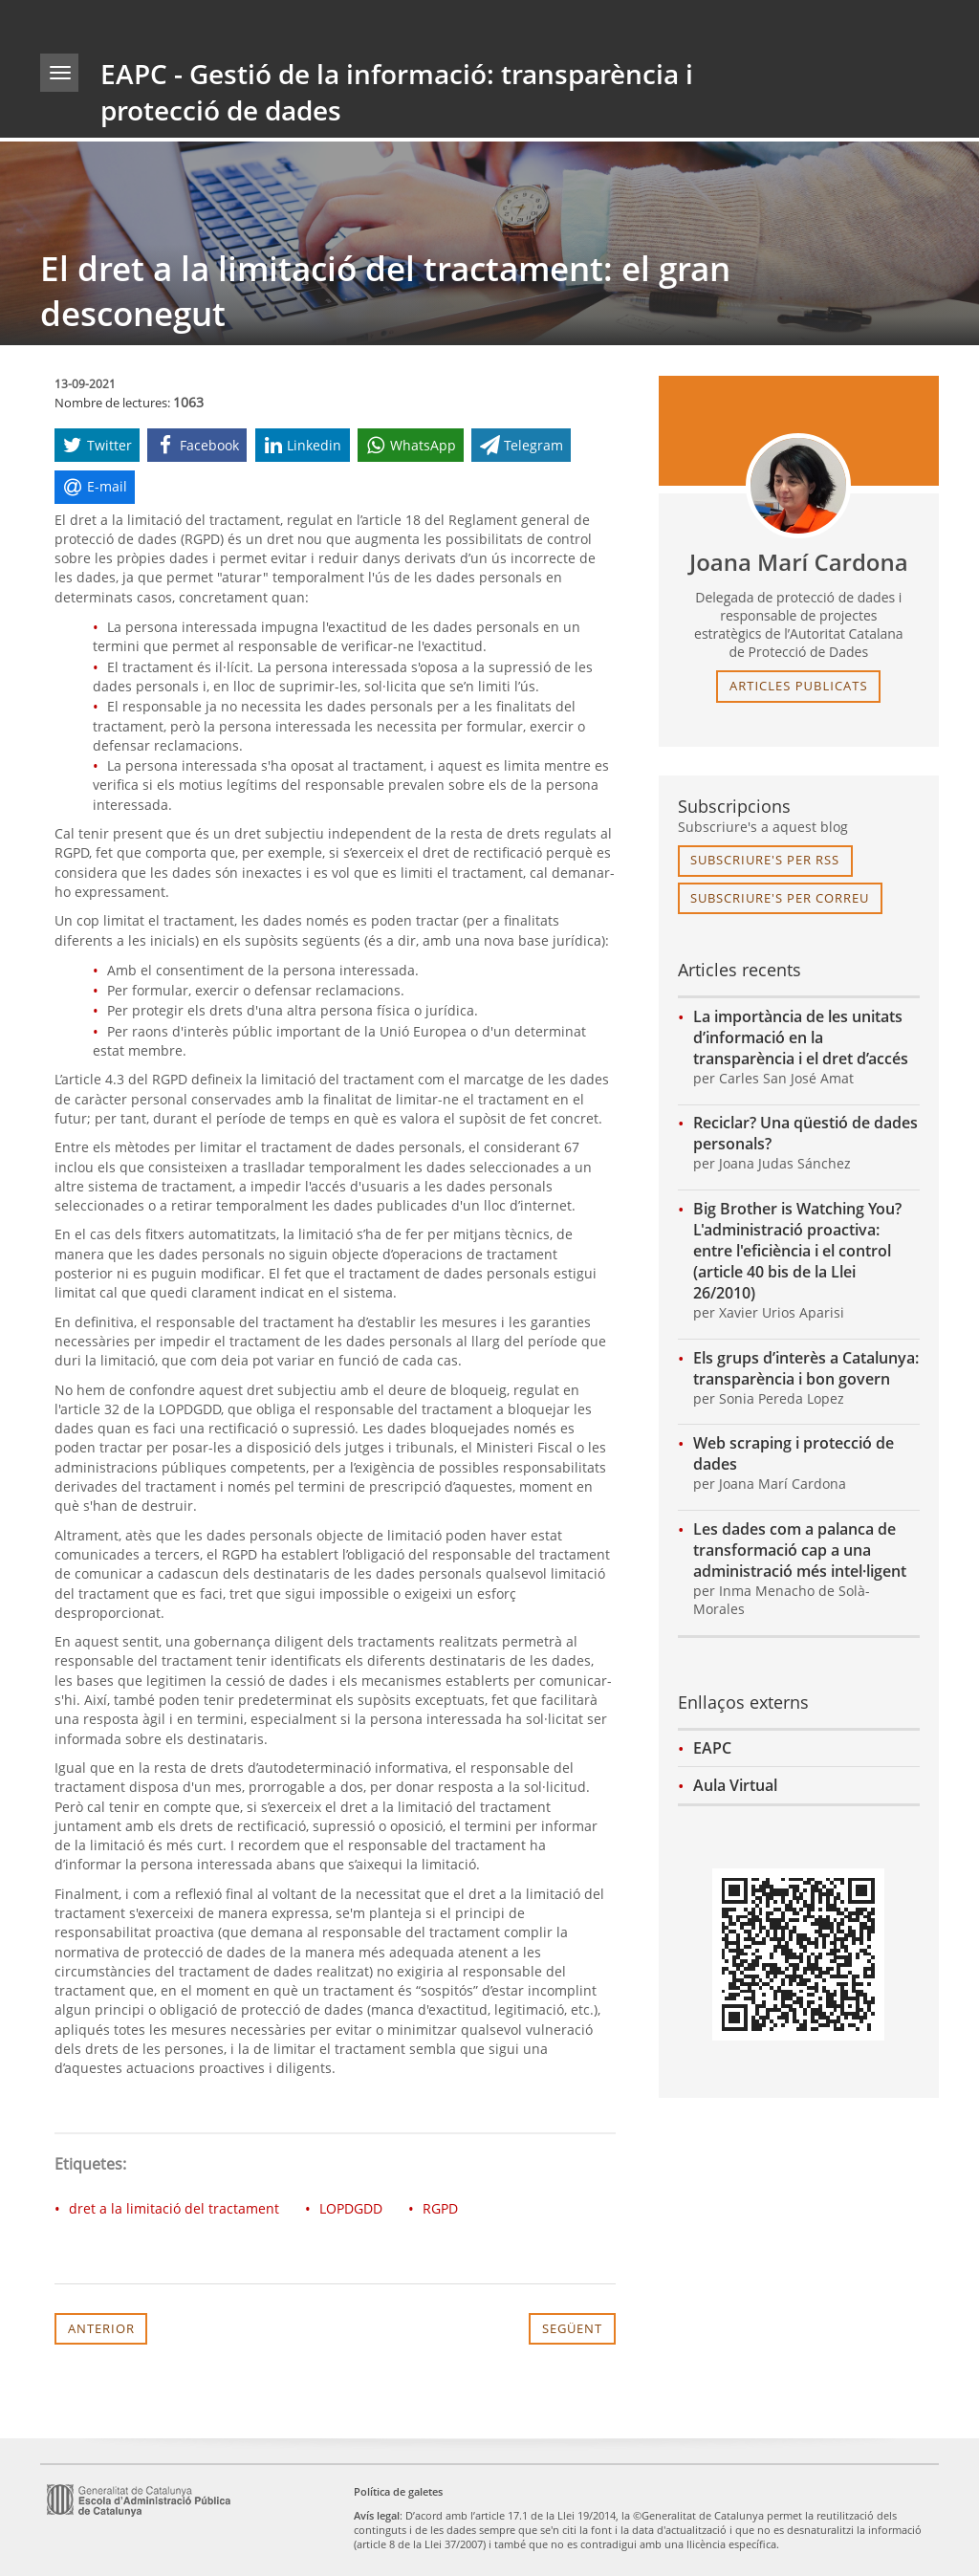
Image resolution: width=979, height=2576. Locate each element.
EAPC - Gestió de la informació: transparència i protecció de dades (396, 91)
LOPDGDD (350, 2208)
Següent (572, 2328)
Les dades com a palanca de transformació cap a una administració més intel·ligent (799, 1550)
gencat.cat (261, 23)
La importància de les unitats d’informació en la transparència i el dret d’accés (800, 1037)
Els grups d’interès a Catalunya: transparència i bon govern (806, 1368)
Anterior (101, 2328)
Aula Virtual (735, 1785)
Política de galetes (398, 2491)
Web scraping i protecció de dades (793, 1453)
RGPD (440, 2208)
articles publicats (798, 685)
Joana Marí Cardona (798, 562)
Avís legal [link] (377, 2515)
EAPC (712, 1747)
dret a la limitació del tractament (174, 2208)
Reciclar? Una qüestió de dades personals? (805, 1133)
